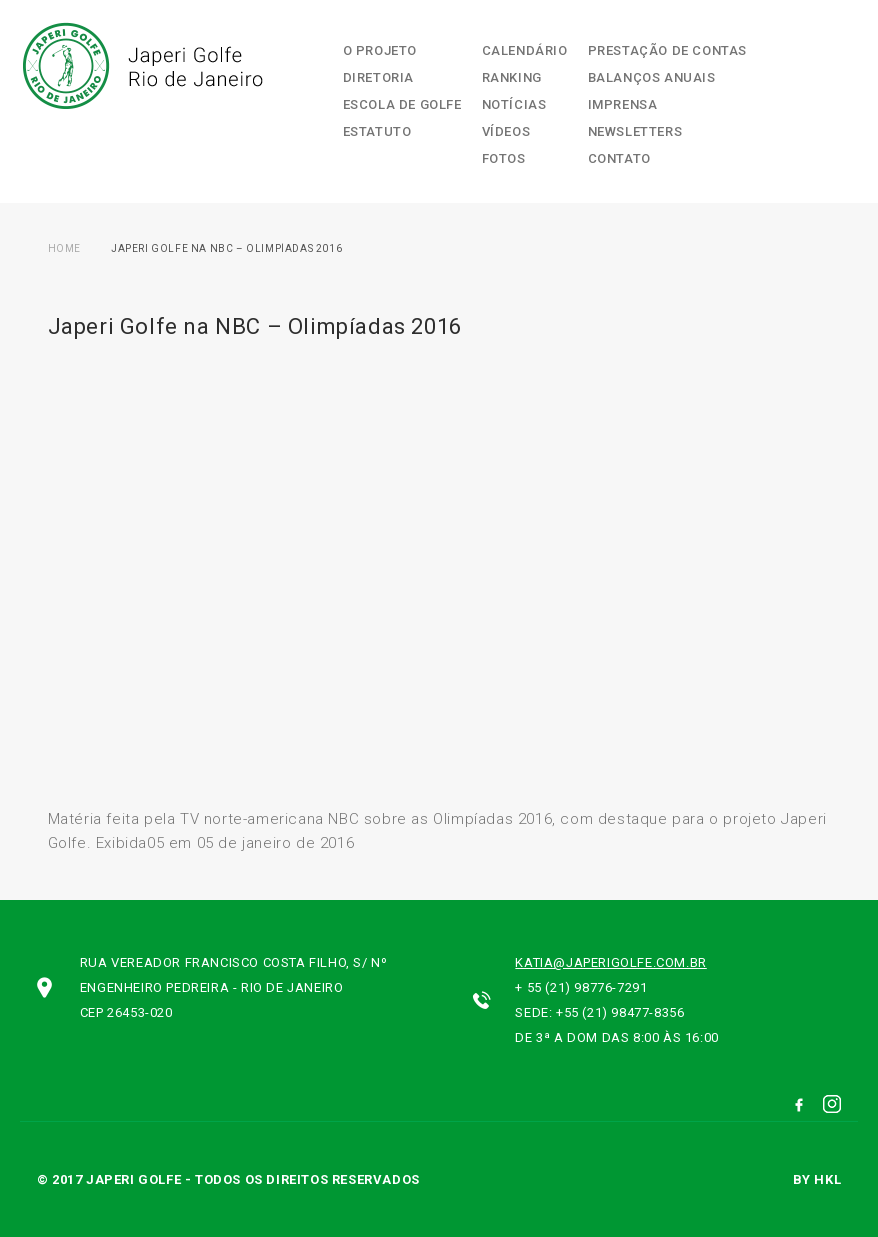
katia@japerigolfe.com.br (610, 962)
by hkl (817, 1179)
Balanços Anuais (652, 77)
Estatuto (377, 131)
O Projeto (380, 50)
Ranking (512, 77)
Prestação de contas (667, 50)
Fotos (504, 158)
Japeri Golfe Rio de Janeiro (140, 66)
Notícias (514, 104)
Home (64, 248)
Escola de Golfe (402, 104)
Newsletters (635, 131)
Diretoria (378, 77)
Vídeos (506, 131)
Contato (619, 158)
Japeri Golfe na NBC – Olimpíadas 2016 (226, 248)
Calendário (525, 50)
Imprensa (623, 104)
